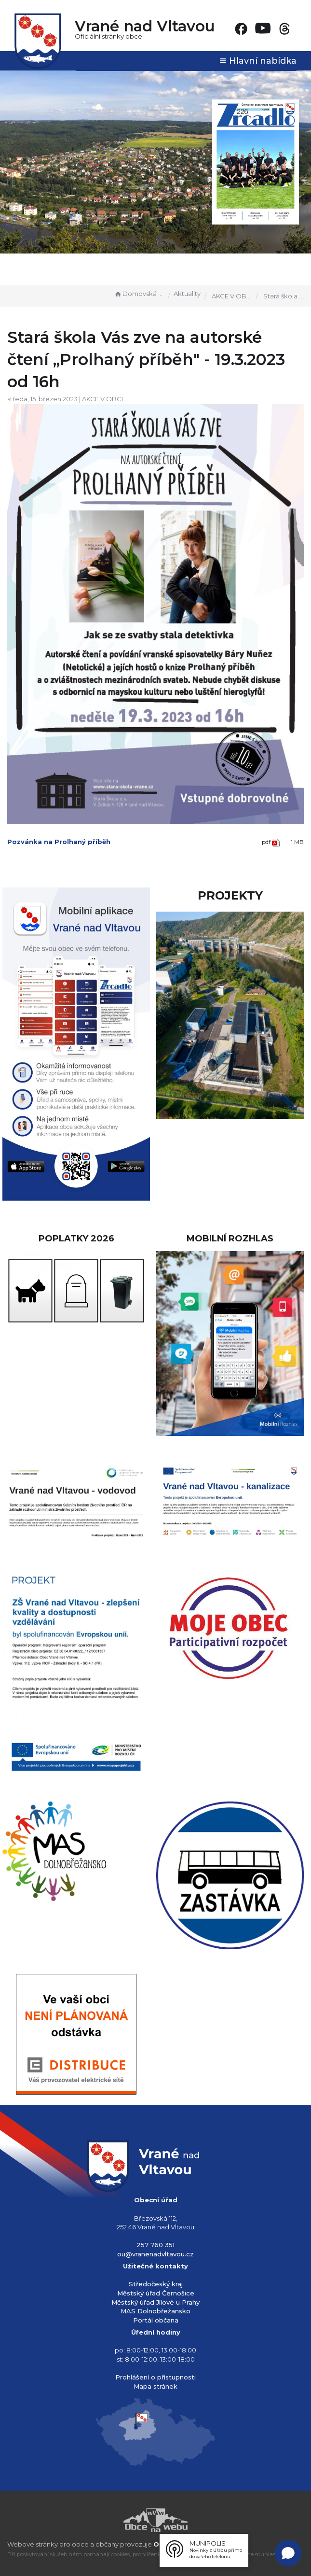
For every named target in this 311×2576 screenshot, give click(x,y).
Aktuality (187, 293)
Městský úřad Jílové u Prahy (155, 2302)
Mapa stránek (155, 2386)
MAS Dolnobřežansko (155, 2311)
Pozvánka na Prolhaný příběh (58, 841)
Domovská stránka (139, 293)
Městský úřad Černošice (155, 2293)
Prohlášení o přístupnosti (155, 2377)
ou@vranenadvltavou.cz (155, 2254)
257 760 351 (155, 2245)
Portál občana (155, 2320)
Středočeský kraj (156, 2284)
